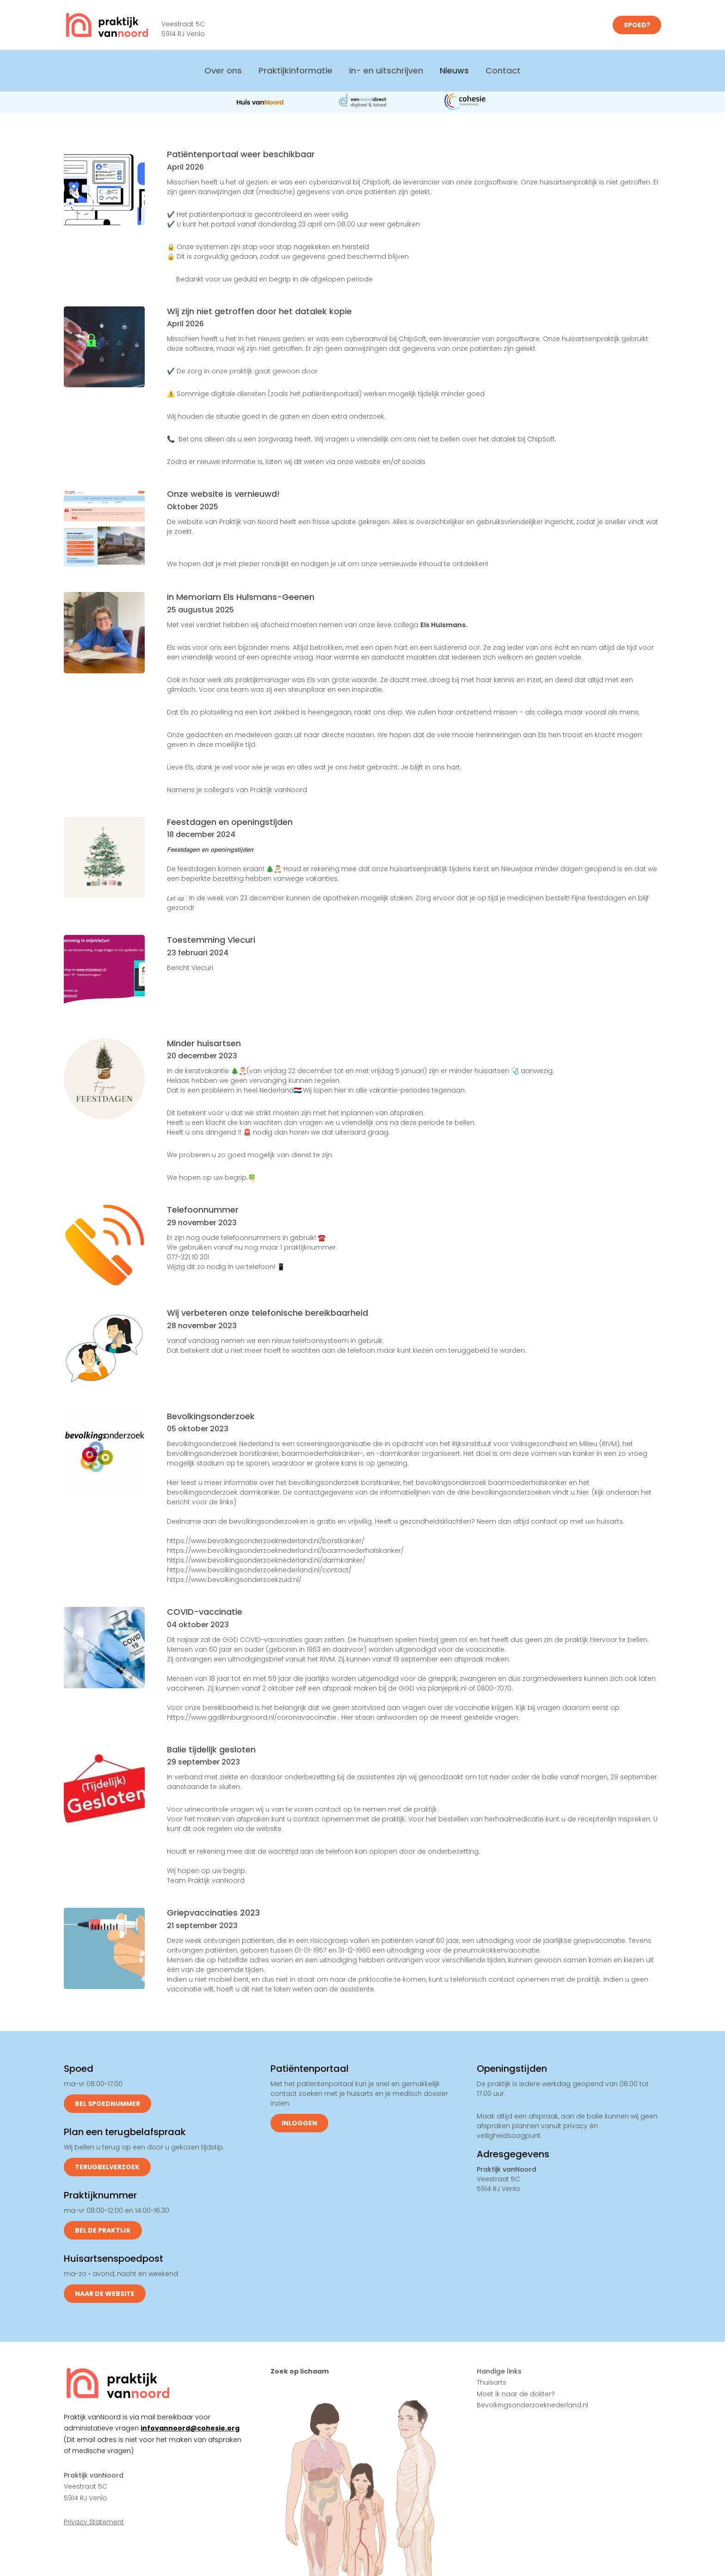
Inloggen (299, 2123)
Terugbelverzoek (107, 2167)
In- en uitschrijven (386, 70)
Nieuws (454, 70)
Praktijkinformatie (295, 70)
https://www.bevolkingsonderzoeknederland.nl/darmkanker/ (266, 1560)
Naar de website (105, 2293)
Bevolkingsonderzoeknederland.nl (532, 2405)
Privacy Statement (94, 2522)
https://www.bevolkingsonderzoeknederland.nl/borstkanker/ (265, 1540)
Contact (503, 70)
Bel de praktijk (103, 2230)
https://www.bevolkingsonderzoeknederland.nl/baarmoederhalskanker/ (285, 1550)
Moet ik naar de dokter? (516, 2394)
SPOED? (637, 25)
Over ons (223, 70)
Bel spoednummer (107, 2103)
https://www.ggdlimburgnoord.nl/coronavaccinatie (251, 1717)
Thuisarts (491, 2382)
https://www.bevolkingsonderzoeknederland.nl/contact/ (259, 1570)
